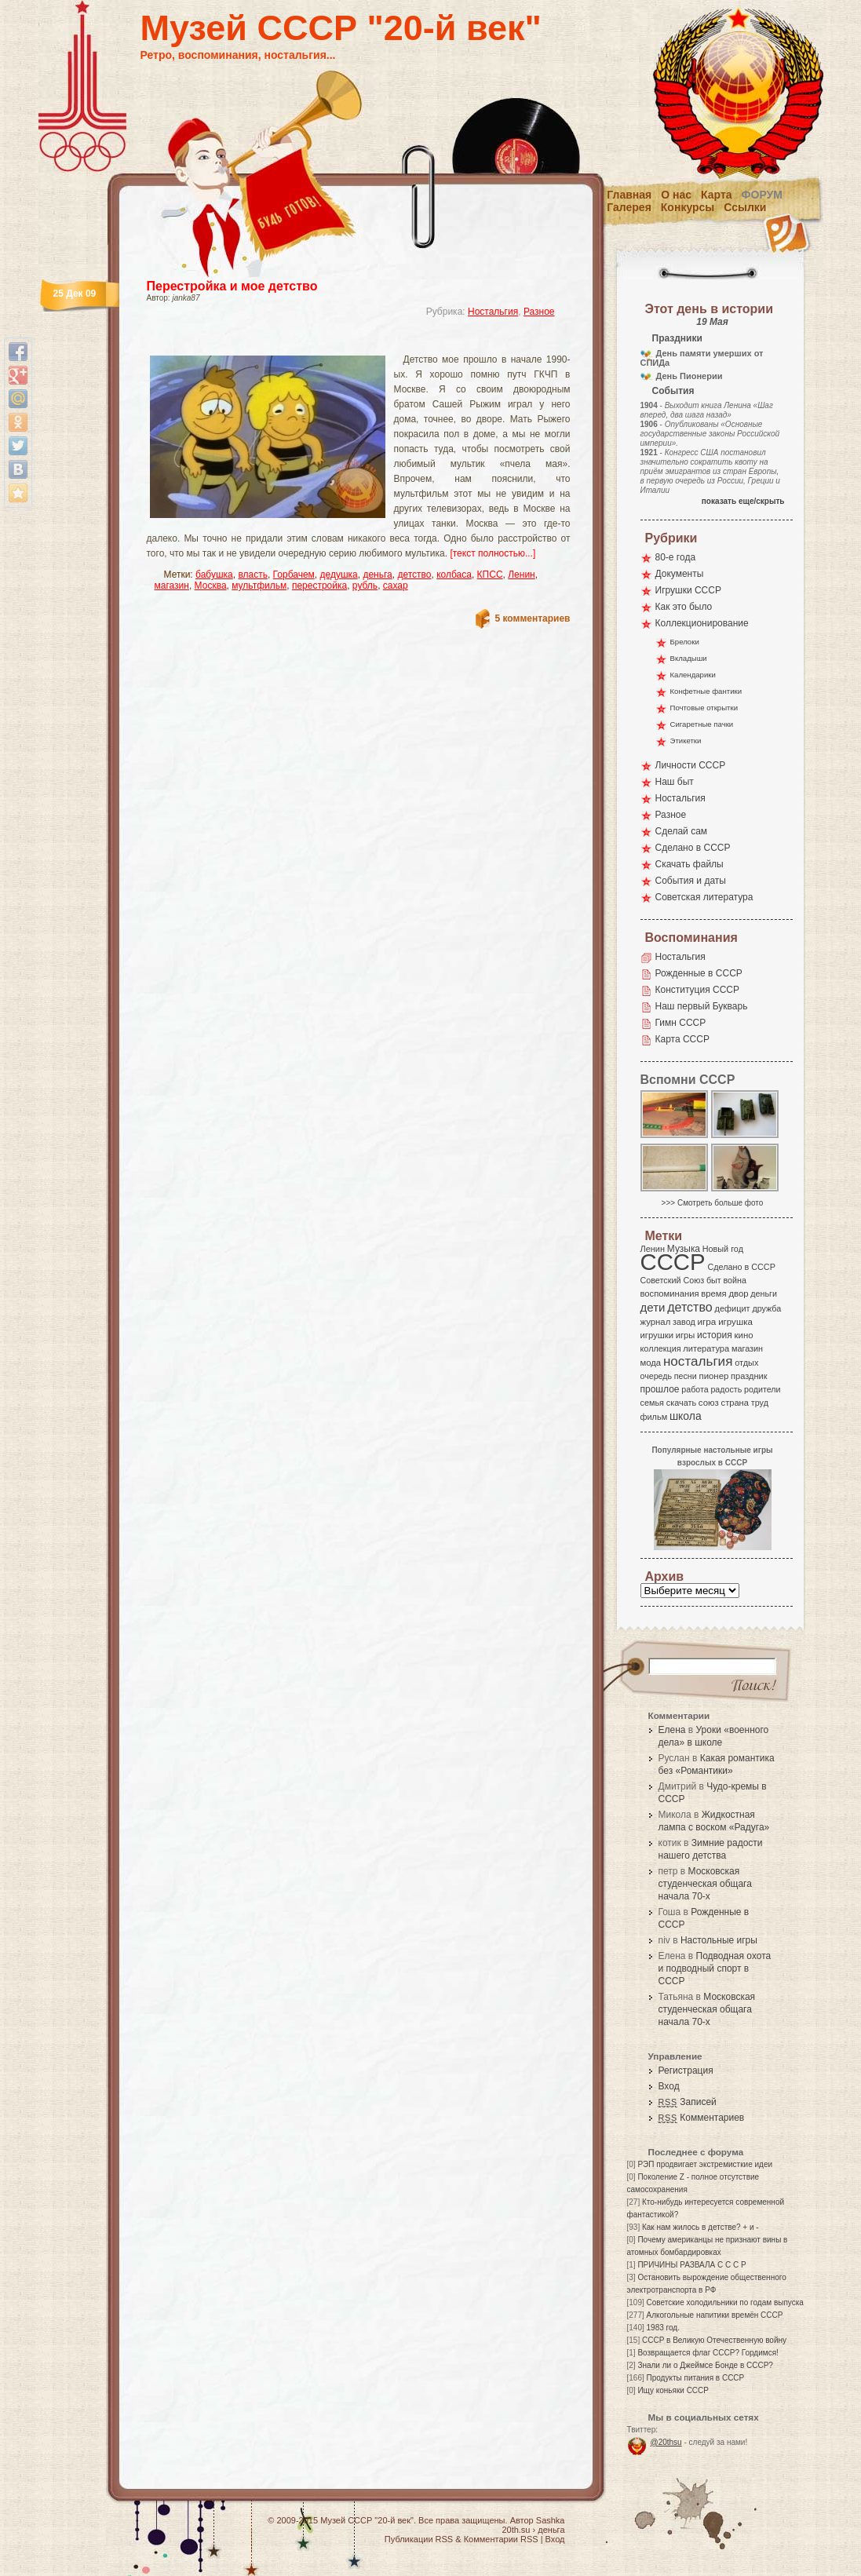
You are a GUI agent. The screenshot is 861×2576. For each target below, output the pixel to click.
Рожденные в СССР (698, 973)
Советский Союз (672, 1280)
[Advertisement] (340, 342)
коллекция (660, 1348)
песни (685, 1376)
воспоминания (669, 1293)
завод (684, 1321)
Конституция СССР (697, 989)
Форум (762, 194)
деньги (763, 1293)
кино (743, 1335)
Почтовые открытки (704, 707)
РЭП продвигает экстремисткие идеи (704, 2164)
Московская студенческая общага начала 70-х (705, 1884)
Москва (211, 585)
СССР (673, 1262)
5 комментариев (532, 618)
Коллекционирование (702, 623)
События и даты (690, 880)
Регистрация (686, 2070)
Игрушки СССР (688, 590)
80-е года (675, 557)
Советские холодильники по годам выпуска (725, 2302)
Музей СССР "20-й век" (341, 28)
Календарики (693, 674)
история (714, 1335)
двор (738, 1293)
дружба (766, 1308)
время (713, 1293)
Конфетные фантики (706, 691)
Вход (669, 2086)
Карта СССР (682, 1039)
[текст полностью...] (492, 553)
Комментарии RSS (501, 2539)
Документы (679, 573)
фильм (654, 1416)
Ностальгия (493, 311)
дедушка (339, 574)
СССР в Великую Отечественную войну (714, 2340)
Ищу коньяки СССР (673, 2390)
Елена (672, 1729)
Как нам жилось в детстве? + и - (700, 2227)
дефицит (732, 1308)
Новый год (722, 1248)
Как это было (684, 606)
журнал (655, 1321)
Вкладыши (688, 658)
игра (707, 1321)
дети (653, 1307)
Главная (629, 194)
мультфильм (259, 585)
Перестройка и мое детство (232, 286)
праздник (749, 1376)
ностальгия (697, 1361)
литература (706, 1348)
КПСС (490, 574)
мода (651, 1362)
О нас (676, 194)
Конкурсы (687, 207)
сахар (395, 585)
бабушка (214, 574)
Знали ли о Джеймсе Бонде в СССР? (705, 2365)
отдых (746, 1362)
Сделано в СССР (693, 847)
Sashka (550, 2520)
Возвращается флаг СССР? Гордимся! (707, 2352)
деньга (377, 574)
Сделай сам (681, 831)
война (734, 1280)
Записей (688, 2101)
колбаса (454, 574)
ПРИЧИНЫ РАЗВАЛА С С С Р (691, 2264)
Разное (539, 311)
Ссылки (745, 207)
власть (253, 574)
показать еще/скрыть (743, 501)
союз (709, 1402)
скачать (681, 1402)
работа (694, 1389)
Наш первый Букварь (701, 1006)
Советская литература (704, 897)
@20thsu (666, 2442)
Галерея (629, 207)
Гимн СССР (680, 1022)
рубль (365, 585)
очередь (656, 1376)
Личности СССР (690, 765)
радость (726, 1389)
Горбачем (294, 574)
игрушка (735, 1321)
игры (685, 1335)
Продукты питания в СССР (696, 2377)
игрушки (657, 1335)
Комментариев (702, 2117)
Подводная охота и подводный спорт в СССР (715, 1968)
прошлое (660, 1389)
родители (762, 1389)
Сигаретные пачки (702, 724)
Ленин (521, 574)
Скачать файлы (689, 864)
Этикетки (686, 740)
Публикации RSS (419, 2539)
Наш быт (674, 781)
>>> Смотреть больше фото (713, 1203)
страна (735, 1402)
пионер (714, 1376)
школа (685, 1416)
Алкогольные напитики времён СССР (715, 2315)
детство (414, 574)
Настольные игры (718, 1940)
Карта (716, 194)
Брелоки (684, 641)
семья (652, 1402)
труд (759, 1402)
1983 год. (663, 2327)
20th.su (516, 2529)
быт (713, 1280)
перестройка (319, 585)
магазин (172, 585)
